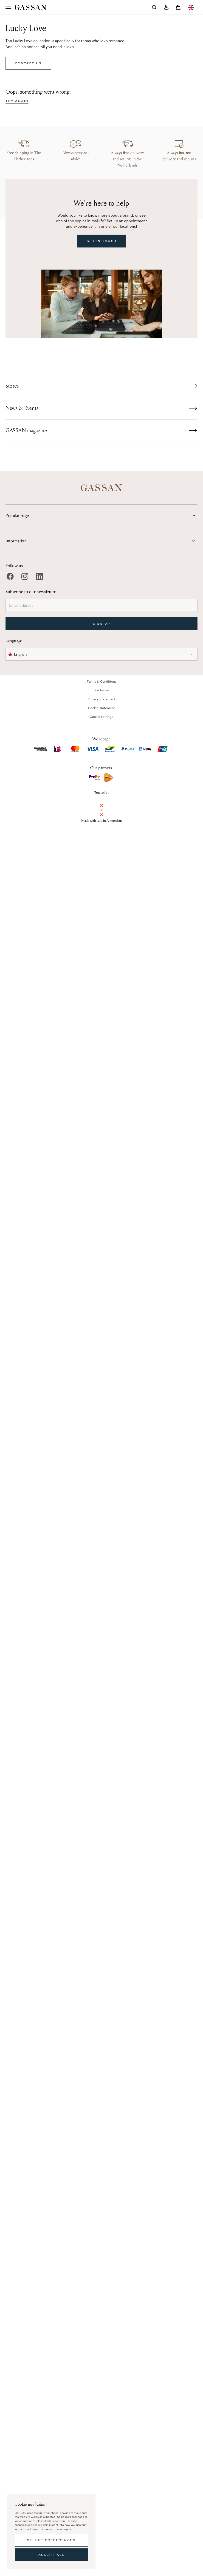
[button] (191, 7)
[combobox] (191, 7)
